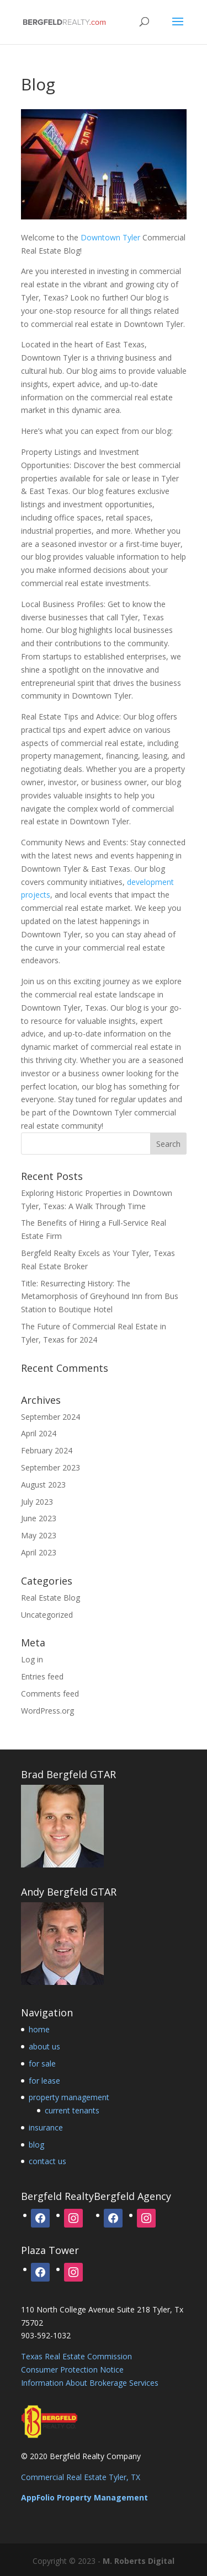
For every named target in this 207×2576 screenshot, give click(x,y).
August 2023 (43, 1484)
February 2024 (46, 1450)
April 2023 (38, 1552)
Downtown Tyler (110, 237)
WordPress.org (47, 1710)
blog (36, 2144)
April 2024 (38, 1433)
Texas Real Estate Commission (76, 2356)
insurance (46, 2127)
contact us (47, 2161)
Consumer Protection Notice (72, 2369)
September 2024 (50, 1417)
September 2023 (50, 1467)
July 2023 (37, 1501)
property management (69, 2097)
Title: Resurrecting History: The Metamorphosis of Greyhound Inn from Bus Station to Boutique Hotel (99, 1296)
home (39, 2029)
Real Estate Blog (50, 1597)
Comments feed (50, 1693)
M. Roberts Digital (138, 2561)
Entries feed (42, 1676)
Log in (32, 1659)
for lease (44, 2080)
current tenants (72, 2110)
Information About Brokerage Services (89, 2383)
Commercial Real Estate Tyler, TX (80, 2477)
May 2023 (38, 1535)
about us (44, 2046)
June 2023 (38, 1518)
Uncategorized (47, 1614)
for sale (42, 2063)
